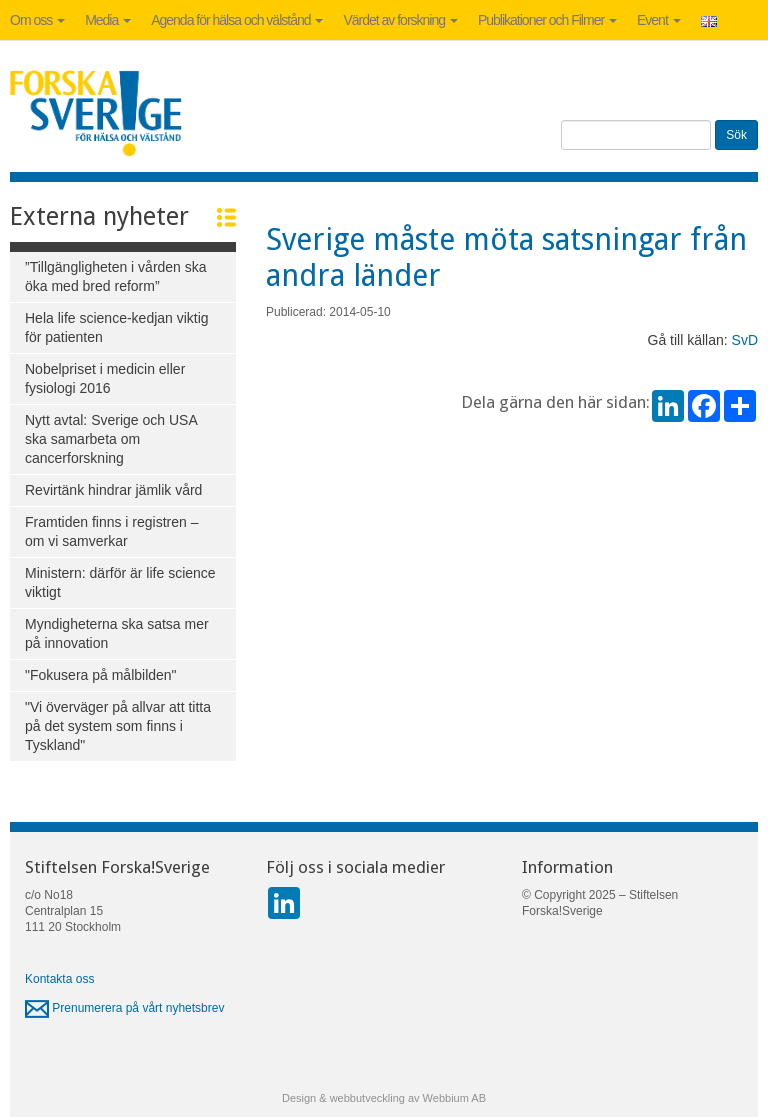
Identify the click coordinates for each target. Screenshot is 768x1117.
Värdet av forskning (400, 20)
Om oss (37, 20)
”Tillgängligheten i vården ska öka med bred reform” (116, 276)
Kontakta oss (59, 979)
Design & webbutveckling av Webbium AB (384, 1098)
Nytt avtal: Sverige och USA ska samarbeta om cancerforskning (111, 439)
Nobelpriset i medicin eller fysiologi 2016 (105, 378)
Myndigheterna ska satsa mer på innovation (117, 633)
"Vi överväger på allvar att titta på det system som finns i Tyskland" (118, 726)
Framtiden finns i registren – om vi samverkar (112, 531)
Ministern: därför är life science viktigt (120, 582)
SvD (745, 340)
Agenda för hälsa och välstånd (237, 20)
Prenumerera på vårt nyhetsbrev (124, 1008)
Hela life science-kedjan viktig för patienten (117, 327)
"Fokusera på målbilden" (101, 675)
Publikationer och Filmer (547, 20)
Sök (736, 135)
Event (659, 20)
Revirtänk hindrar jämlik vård (113, 490)
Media (108, 20)
